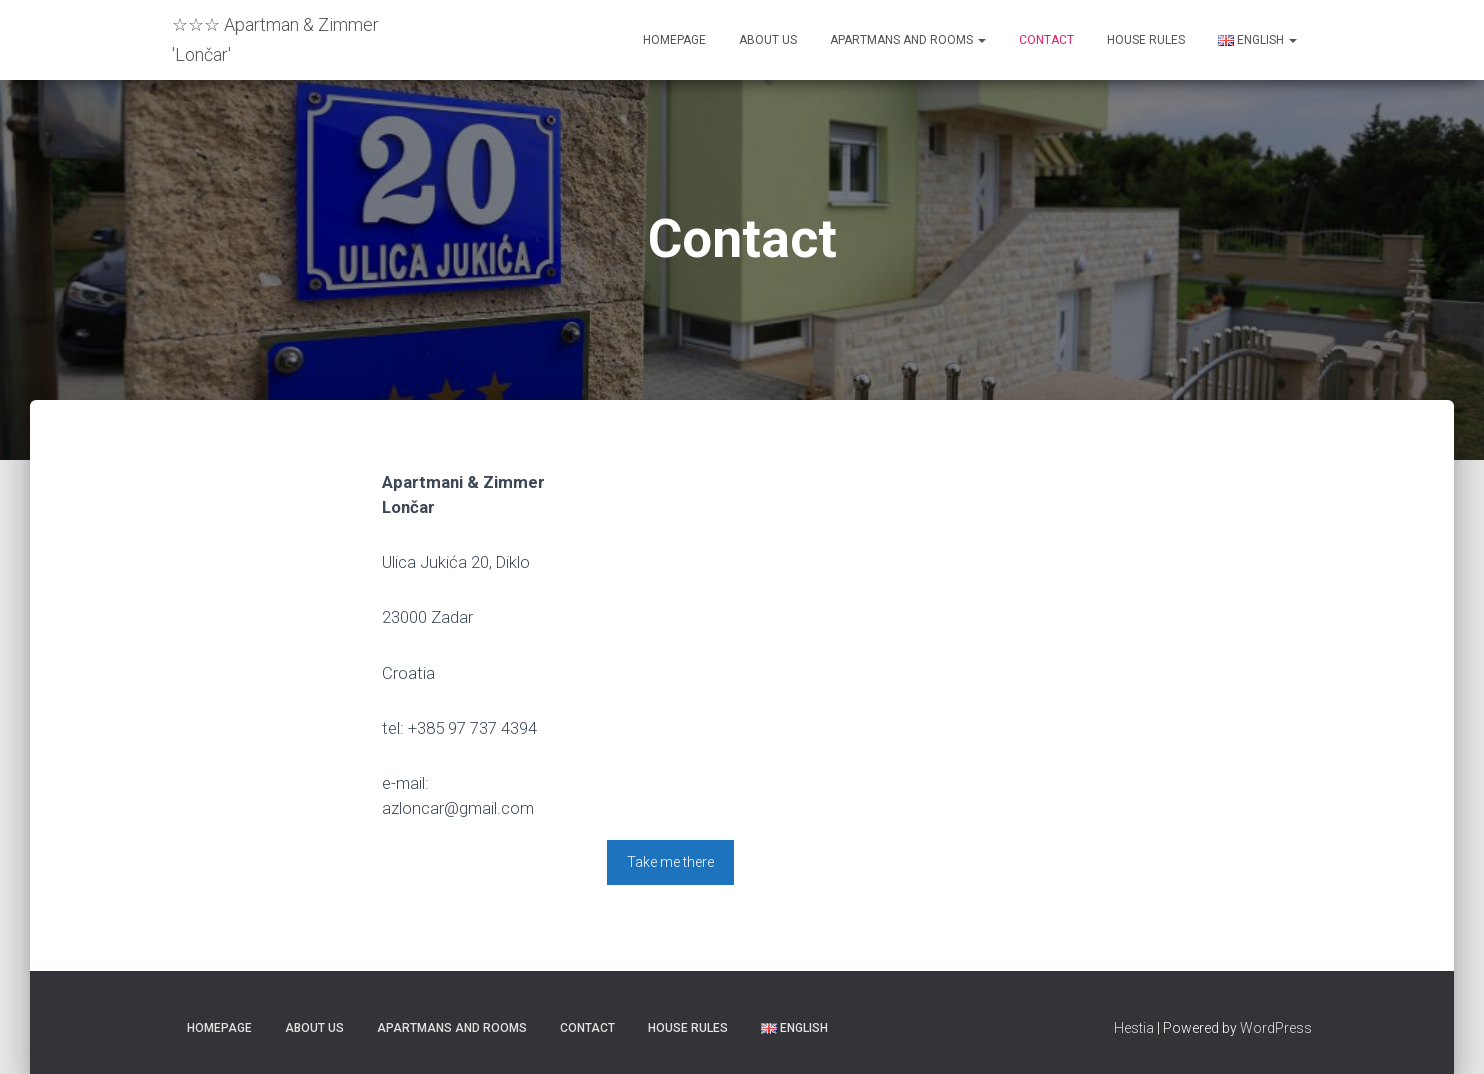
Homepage (674, 40)
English (1257, 40)
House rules (1146, 40)
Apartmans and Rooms (908, 40)
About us (768, 40)
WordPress (1276, 1028)
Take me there (670, 862)
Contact (1046, 40)
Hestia (1134, 1028)
